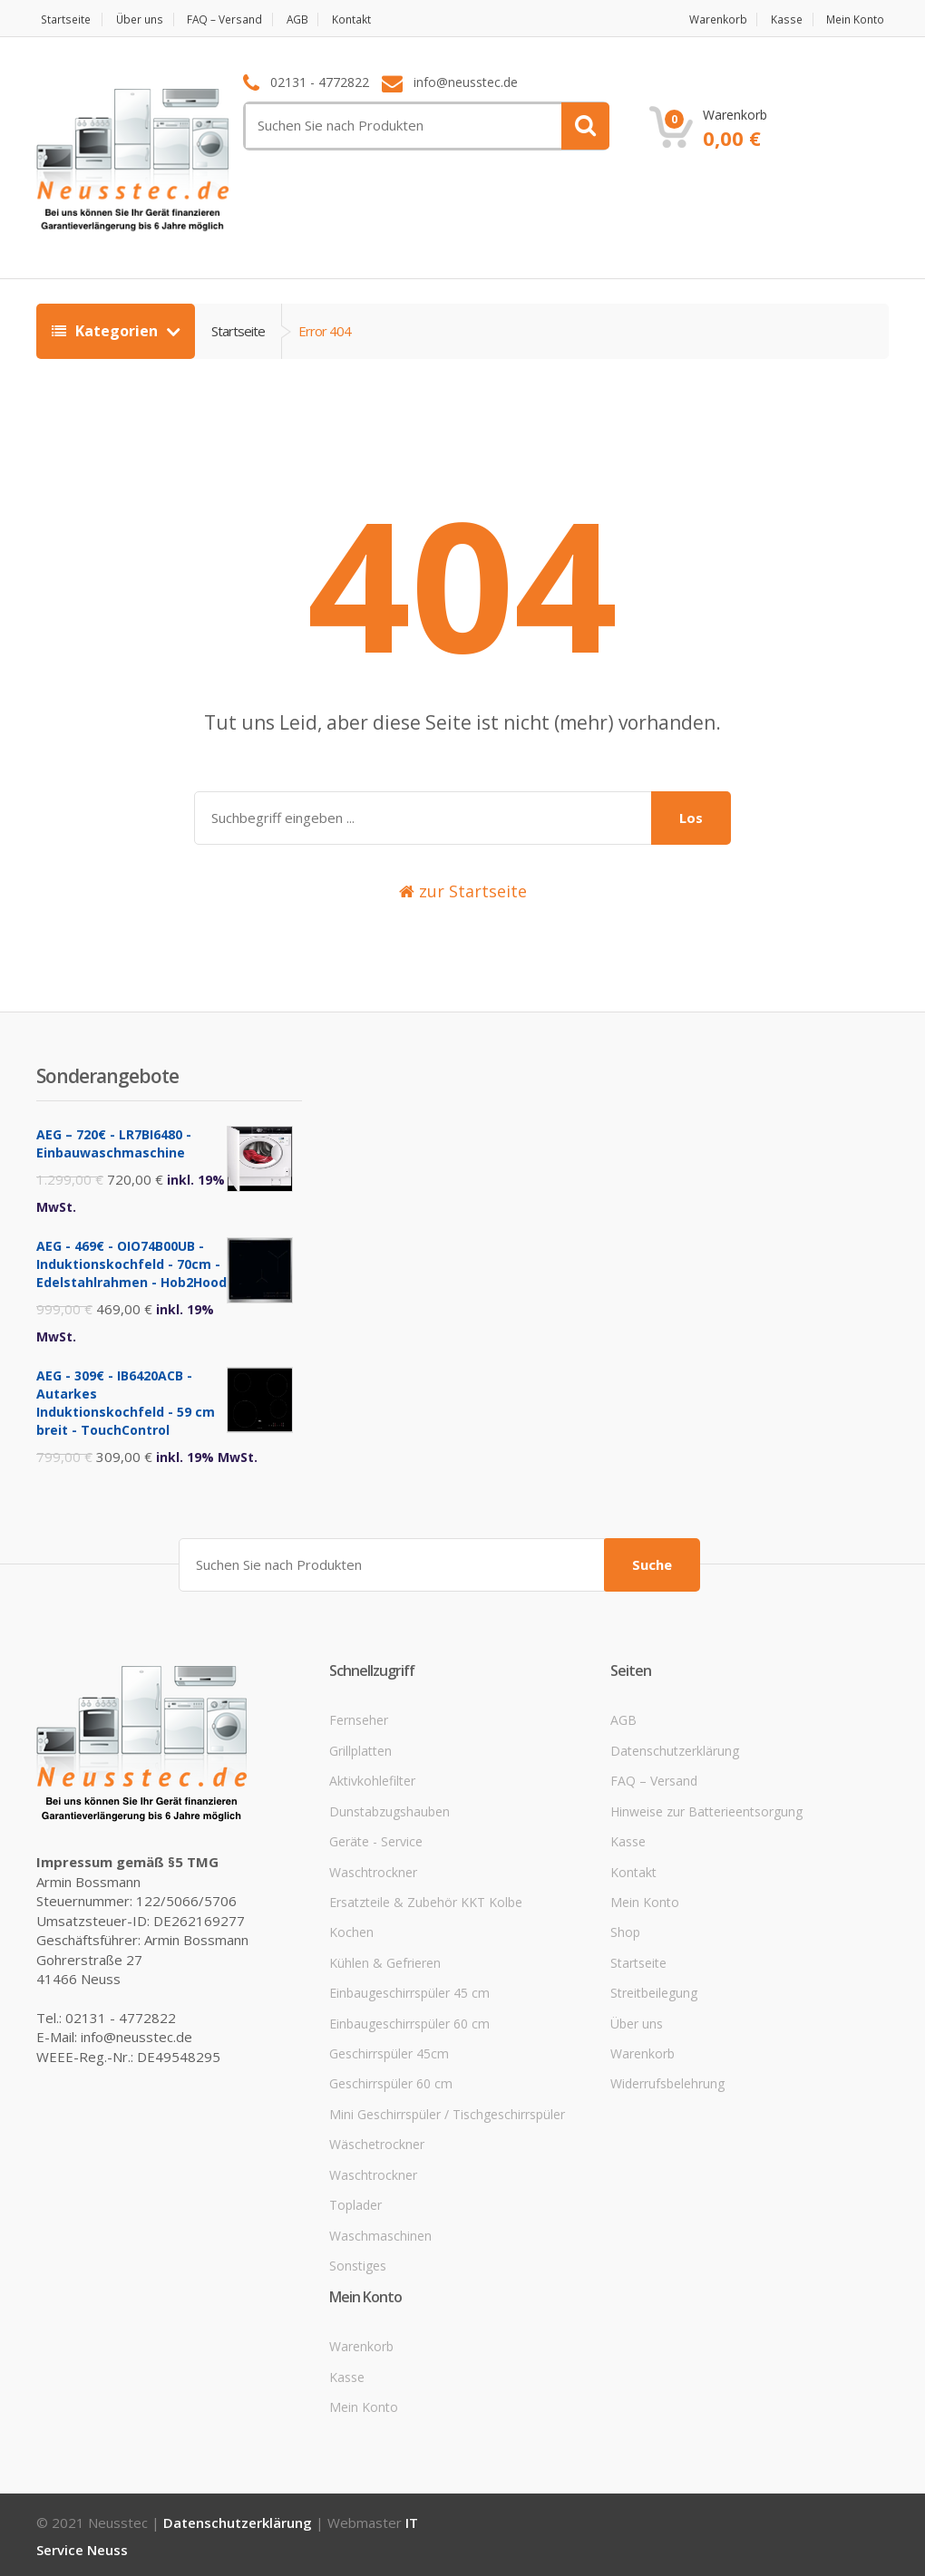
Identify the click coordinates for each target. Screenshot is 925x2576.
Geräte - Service (376, 1838)
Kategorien (106, 331)
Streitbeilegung (653, 1990)
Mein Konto (857, 19)
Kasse (781, 19)
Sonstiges (357, 2262)
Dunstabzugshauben (389, 1808)
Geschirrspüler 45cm (389, 2050)
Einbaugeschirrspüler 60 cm (409, 2020)
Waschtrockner (373, 1869)
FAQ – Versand (240, 19)
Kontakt (381, 19)
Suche (652, 1562)
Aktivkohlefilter (372, 1778)
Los (691, 818)
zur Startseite (463, 891)
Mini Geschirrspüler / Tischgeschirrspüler (447, 2111)
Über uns (146, 19)
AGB (320, 19)
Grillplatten (360, 1748)
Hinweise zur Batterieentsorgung (706, 1808)
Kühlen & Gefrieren (385, 1960)
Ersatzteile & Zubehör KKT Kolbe (425, 1899)
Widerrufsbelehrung (667, 2081)
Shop (625, 1929)
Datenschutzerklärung (674, 1748)
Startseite (63, 19)
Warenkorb (705, 19)
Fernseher (358, 1718)
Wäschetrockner (376, 2141)
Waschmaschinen (380, 2233)
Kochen (351, 1929)
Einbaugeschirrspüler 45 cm (409, 1990)
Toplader (355, 2202)
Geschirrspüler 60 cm (391, 2081)
